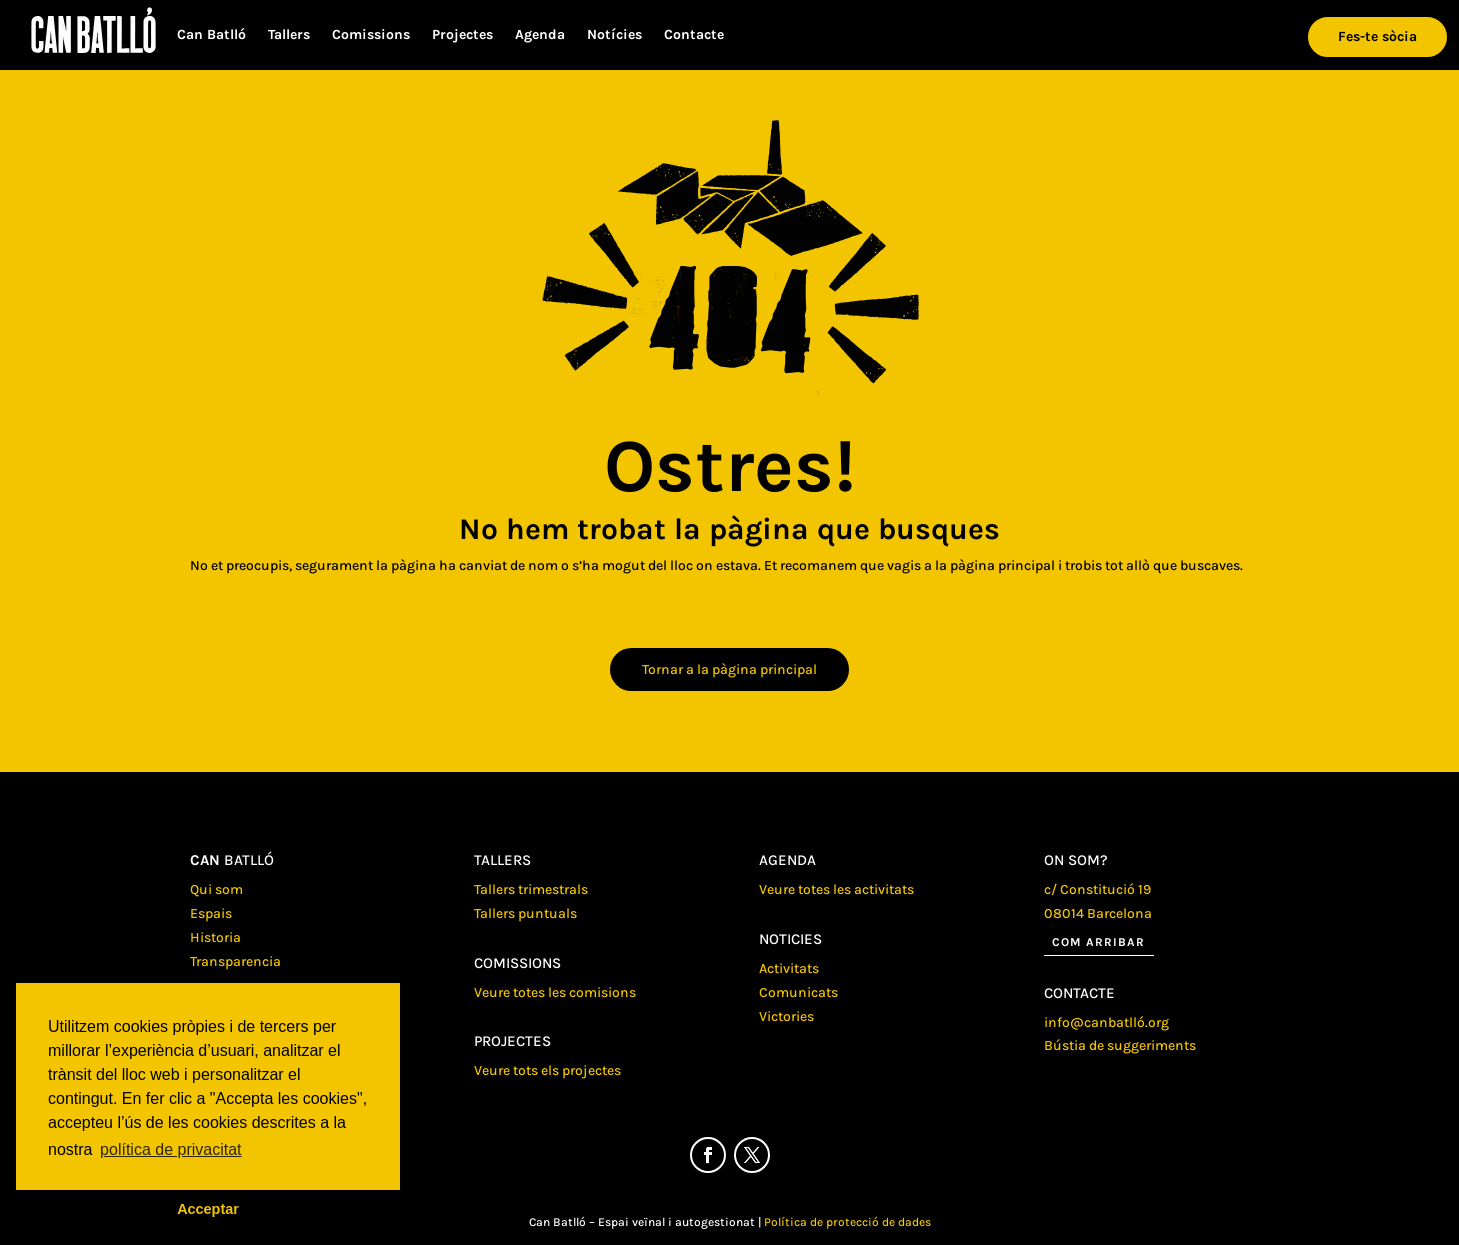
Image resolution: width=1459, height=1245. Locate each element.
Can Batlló (211, 35)
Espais (211, 913)
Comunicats (798, 992)
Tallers (289, 35)
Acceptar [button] (208, 1209)
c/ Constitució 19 (1097, 889)
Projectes (462, 35)
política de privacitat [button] (170, 1149)
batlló (232, 860)
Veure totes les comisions (555, 992)
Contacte (694, 35)
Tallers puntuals (525, 913)
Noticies (790, 939)
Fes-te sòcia (1377, 36)
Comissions (371, 35)
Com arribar (1098, 942)
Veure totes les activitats (836, 889)
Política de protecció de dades (847, 1222)
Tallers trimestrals (531, 889)
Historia (215, 937)
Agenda (540, 35)
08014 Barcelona (1098, 913)
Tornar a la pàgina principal (729, 669)
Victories (786, 1016)
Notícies (614, 35)
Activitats (789, 968)
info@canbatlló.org (1106, 1022)
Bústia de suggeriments (1120, 1045)
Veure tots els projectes (547, 1070)
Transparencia (235, 961)
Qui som (216, 889)
